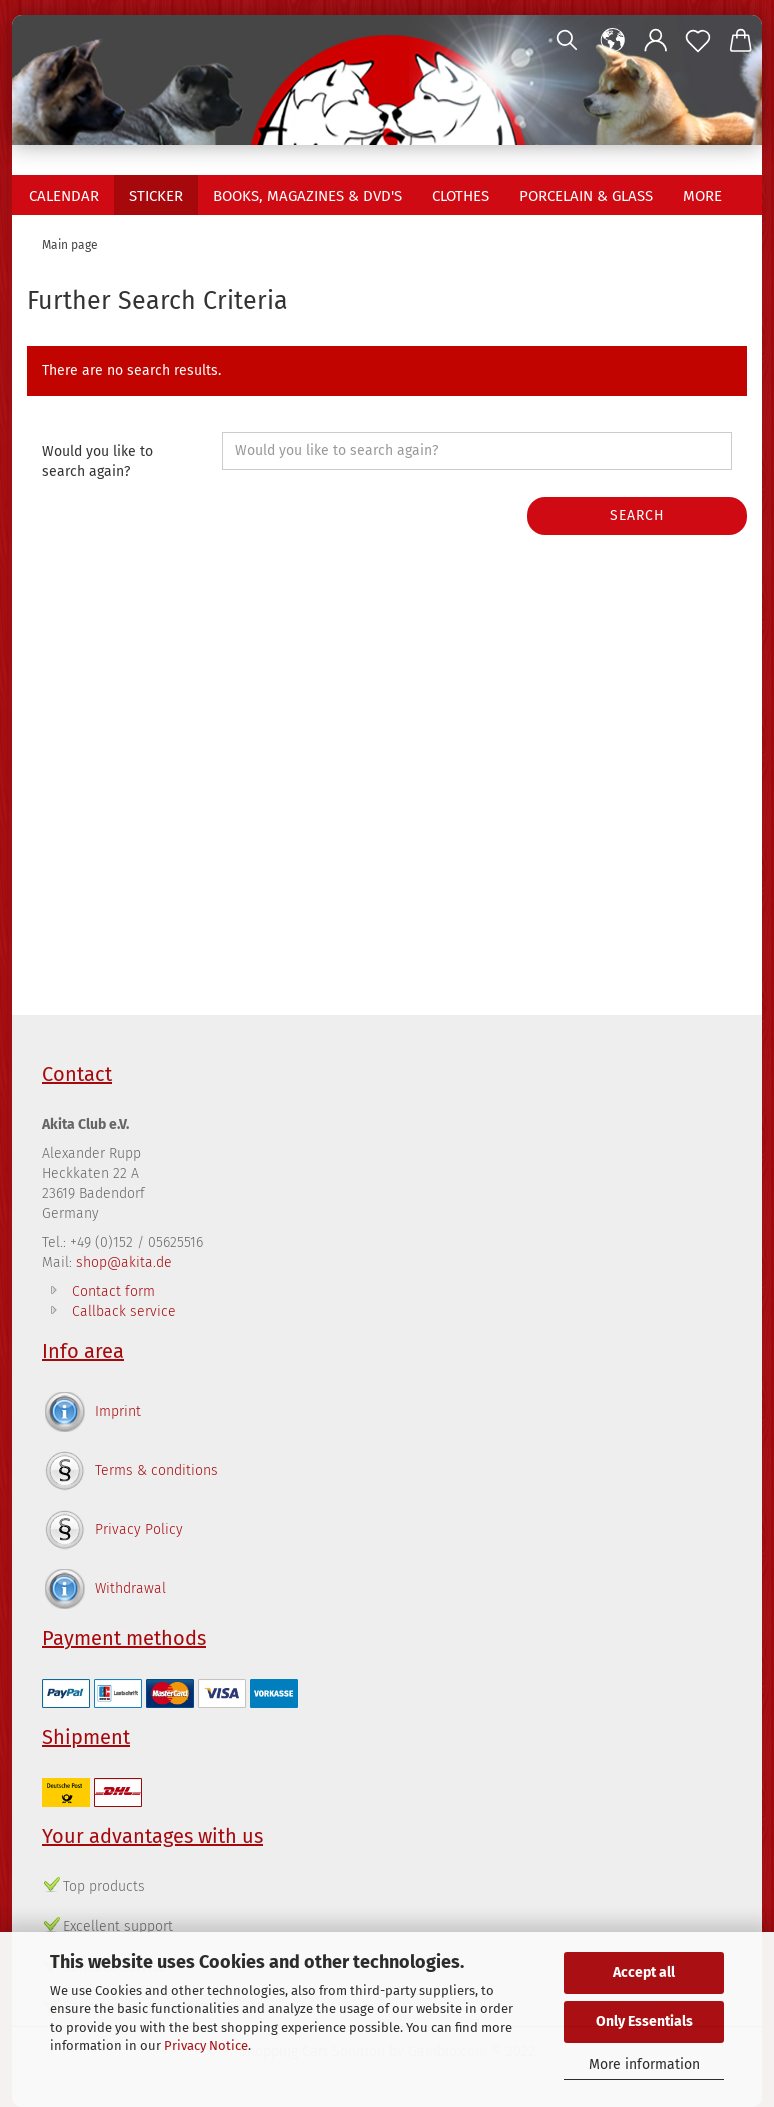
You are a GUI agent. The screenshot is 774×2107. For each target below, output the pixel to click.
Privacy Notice (206, 2045)
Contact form (113, 1291)
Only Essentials (644, 2021)
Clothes (460, 196)
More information (644, 2064)
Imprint (118, 1411)
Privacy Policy (139, 1529)
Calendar (64, 196)
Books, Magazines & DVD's (307, 196)
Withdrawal (130, 1588)
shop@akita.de (124, 1262)
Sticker (156, 196)
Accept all (644, 1972)
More (702, 196)
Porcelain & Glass (586, 196)
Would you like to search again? (97, 461)
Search (637, 515)
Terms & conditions (156, 1470)
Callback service (124, 1311)
